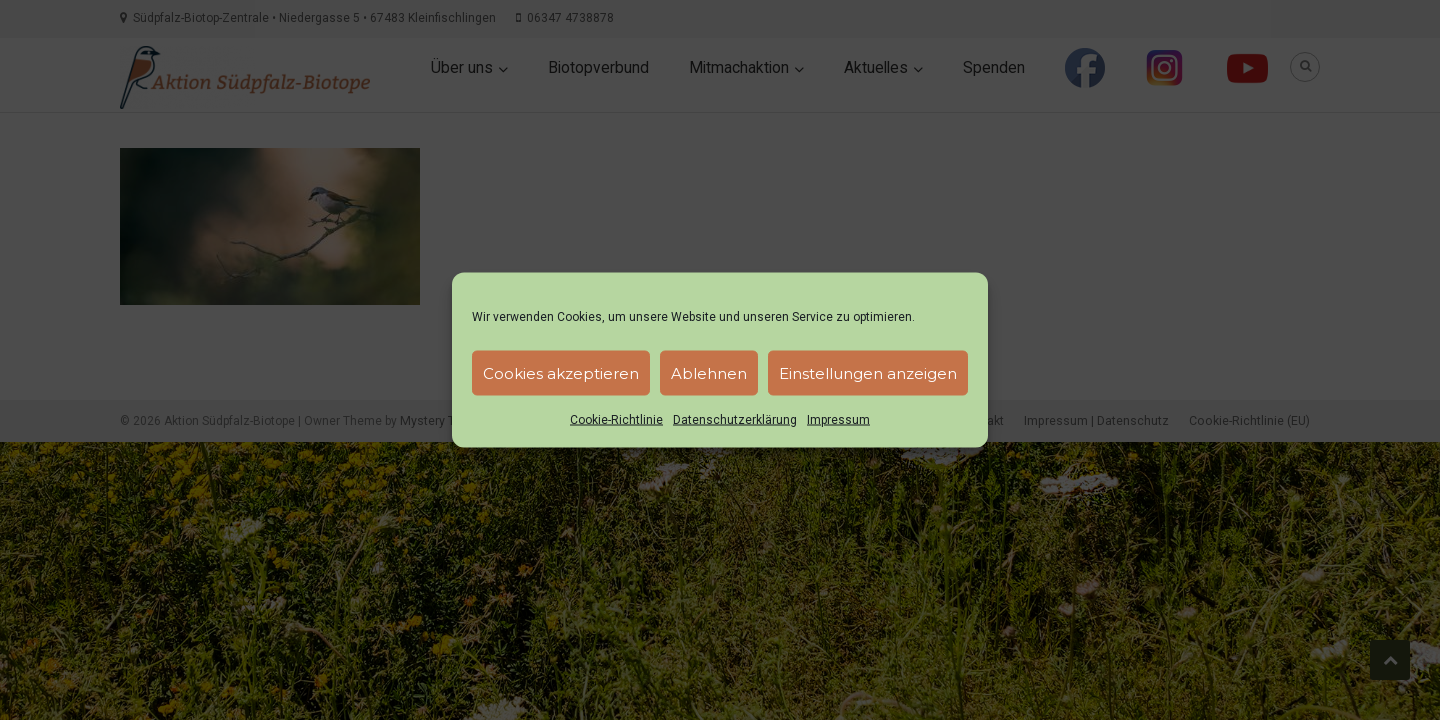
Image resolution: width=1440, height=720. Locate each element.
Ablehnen (709, 372)
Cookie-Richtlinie (616, 420)
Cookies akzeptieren (561, 372)
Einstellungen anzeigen (868, 372)
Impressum (838, 420)
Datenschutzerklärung (735, 420)
